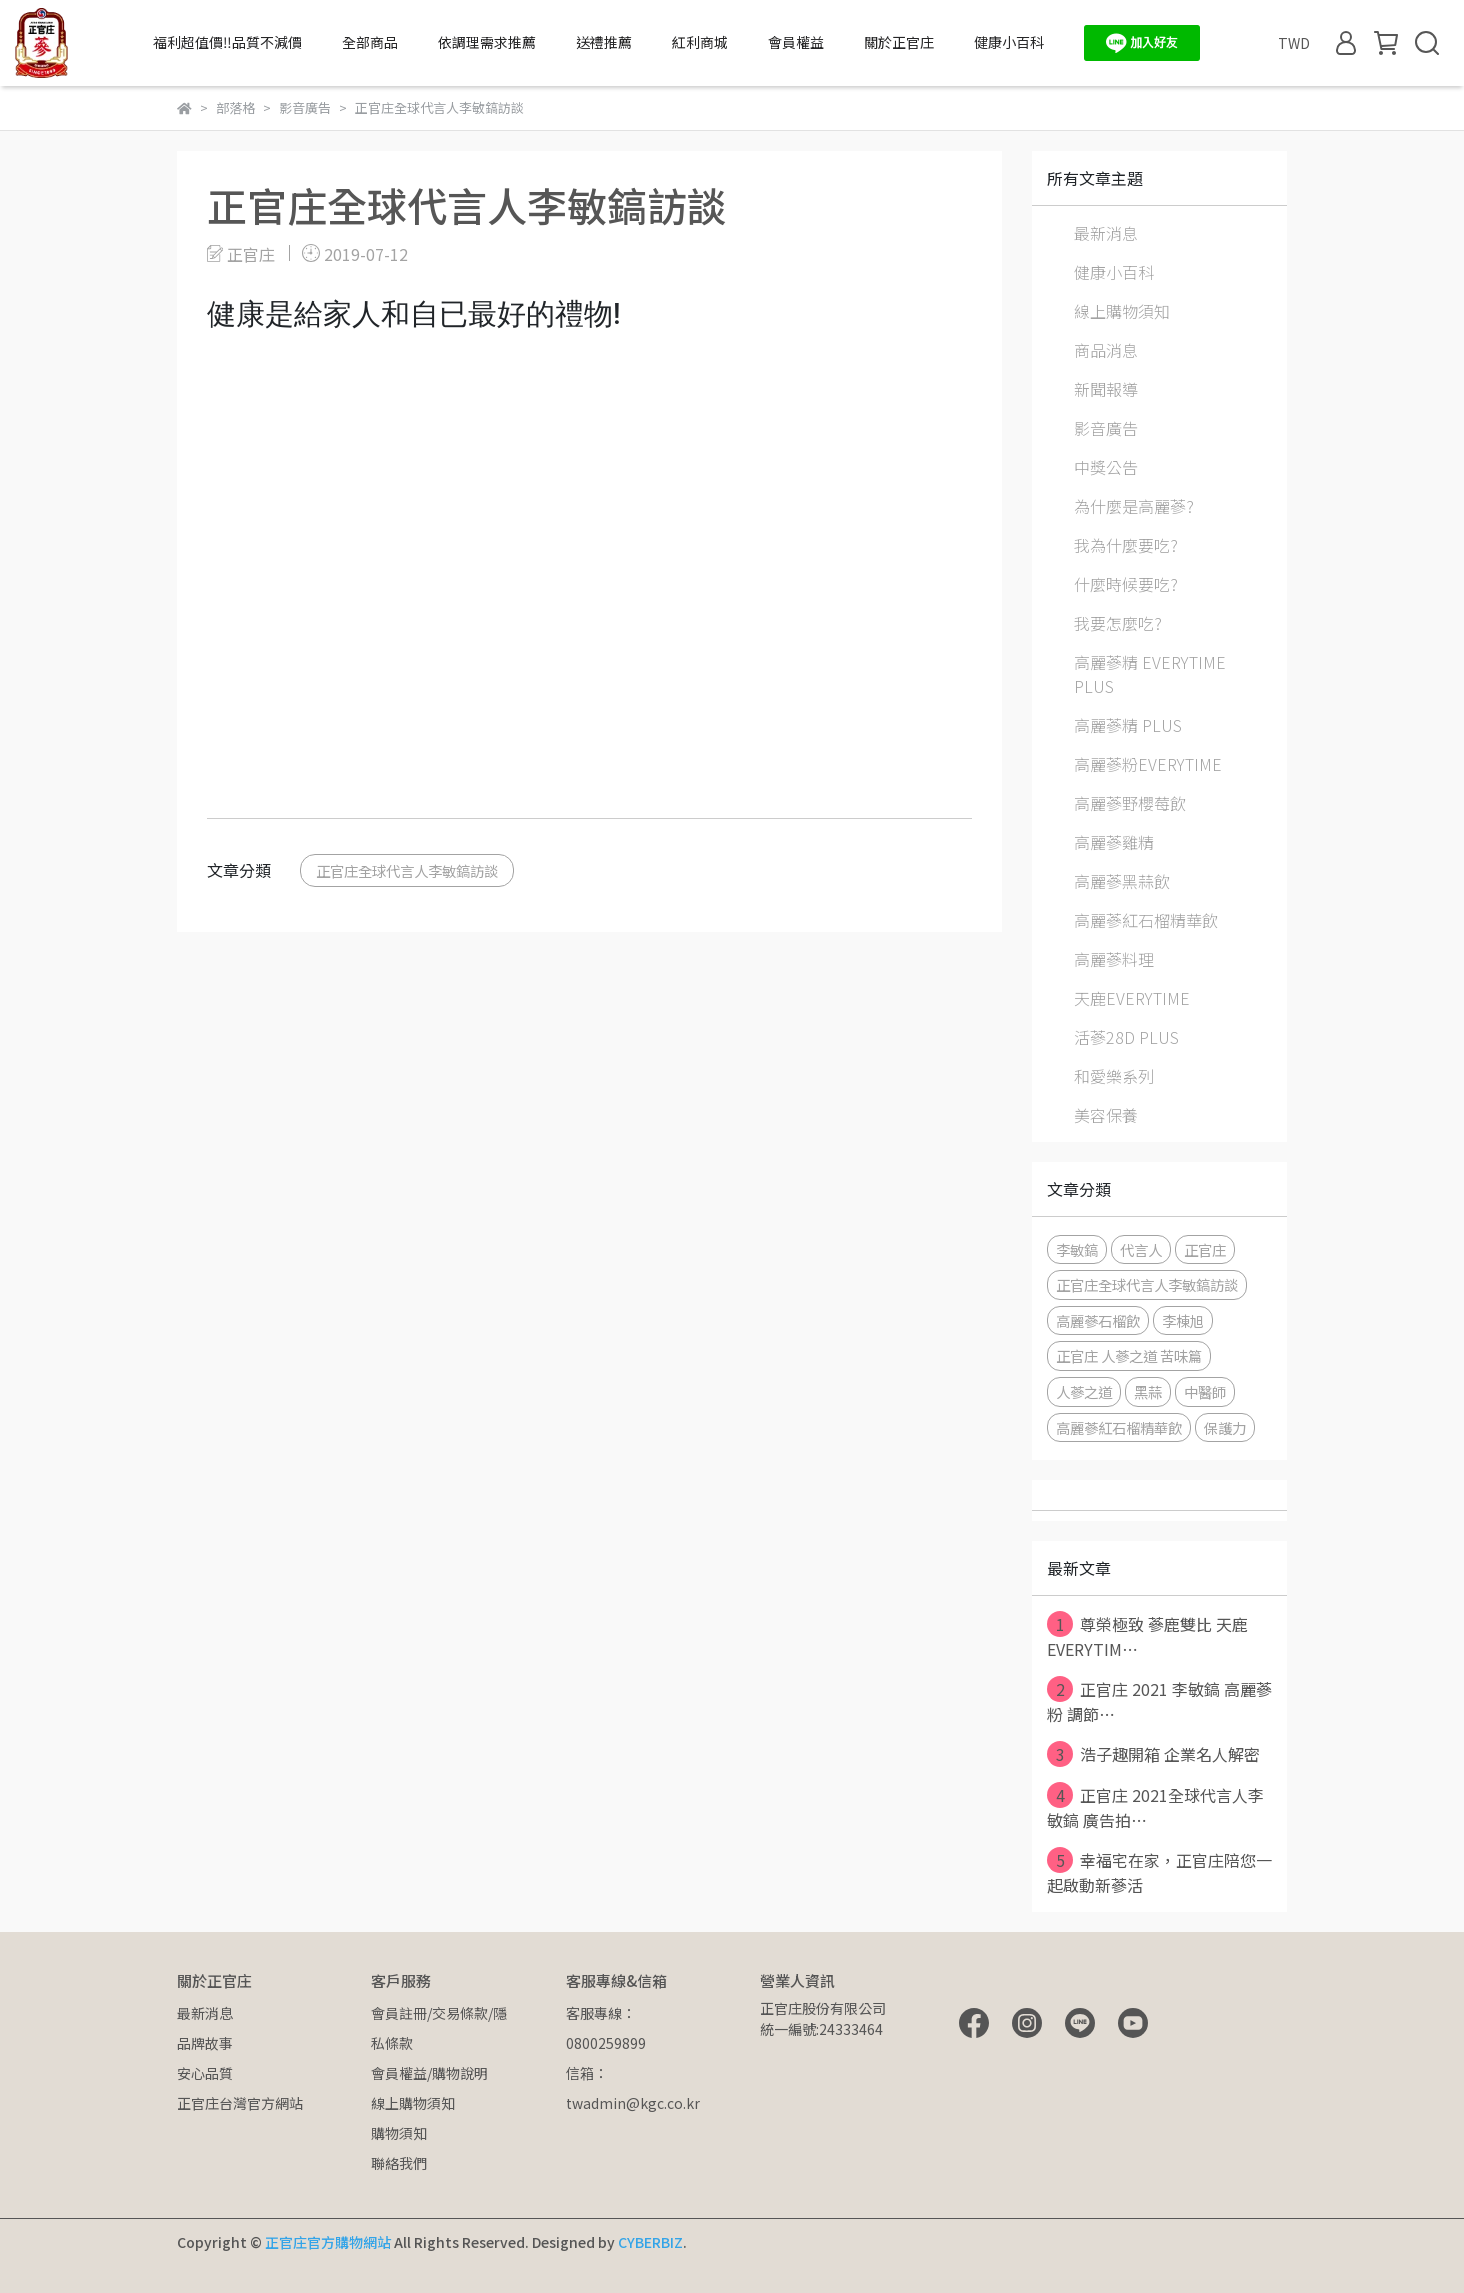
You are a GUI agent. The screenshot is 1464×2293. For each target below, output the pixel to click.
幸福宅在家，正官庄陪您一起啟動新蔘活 (1159, 1872)
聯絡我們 (399, 2163)
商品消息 (1106, 350)
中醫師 (1205, 1391)
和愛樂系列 (1114, 1076)
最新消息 (1106, 233)
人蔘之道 (1084, 1391)
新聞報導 (1106, 389)
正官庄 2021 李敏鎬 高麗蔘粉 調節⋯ (1159, 1701)
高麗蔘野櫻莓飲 (1130, 803)
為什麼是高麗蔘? (1134, 506)
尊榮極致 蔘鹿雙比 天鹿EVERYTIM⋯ (1147, 1636)
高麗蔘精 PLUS (1128, 725)
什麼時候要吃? (1126, 584)
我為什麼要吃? (1126, 545)
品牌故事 (205, 2043)
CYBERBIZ (650, 2242)
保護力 (1225, 1427)
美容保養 (1106, 1115)
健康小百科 (1009, 42)
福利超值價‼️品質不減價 (227, 42)
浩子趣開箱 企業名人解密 (1153, 1754)
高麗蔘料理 (1114, 959)
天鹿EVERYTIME (1132, 998)
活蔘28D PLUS (1126, 1037)
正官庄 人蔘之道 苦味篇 (1129, 1355)
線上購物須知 (1122, 311)
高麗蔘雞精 (1114, 842)
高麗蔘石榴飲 (1098, 1320)
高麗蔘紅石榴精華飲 (1146, 920)
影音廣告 (1106, 428)
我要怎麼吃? (1118, 623)
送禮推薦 (604, 42)
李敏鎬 (1077, 1249)
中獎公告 (1106, 467)
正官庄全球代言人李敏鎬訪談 (407, 870)
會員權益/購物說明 (429, 2073)
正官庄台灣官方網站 (240, 2103)
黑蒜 (1148, 1391)
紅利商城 (700, 42)
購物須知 (399, 2133)
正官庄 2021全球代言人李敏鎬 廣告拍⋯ (1155, 1807)
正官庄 (1205, 1249)
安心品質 (205, 2073)
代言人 (1141, 1249)
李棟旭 (1183, 1320)
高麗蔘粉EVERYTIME (1148, 764)
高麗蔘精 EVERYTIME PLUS (1150, 674)
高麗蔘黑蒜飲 (1122, 881)
